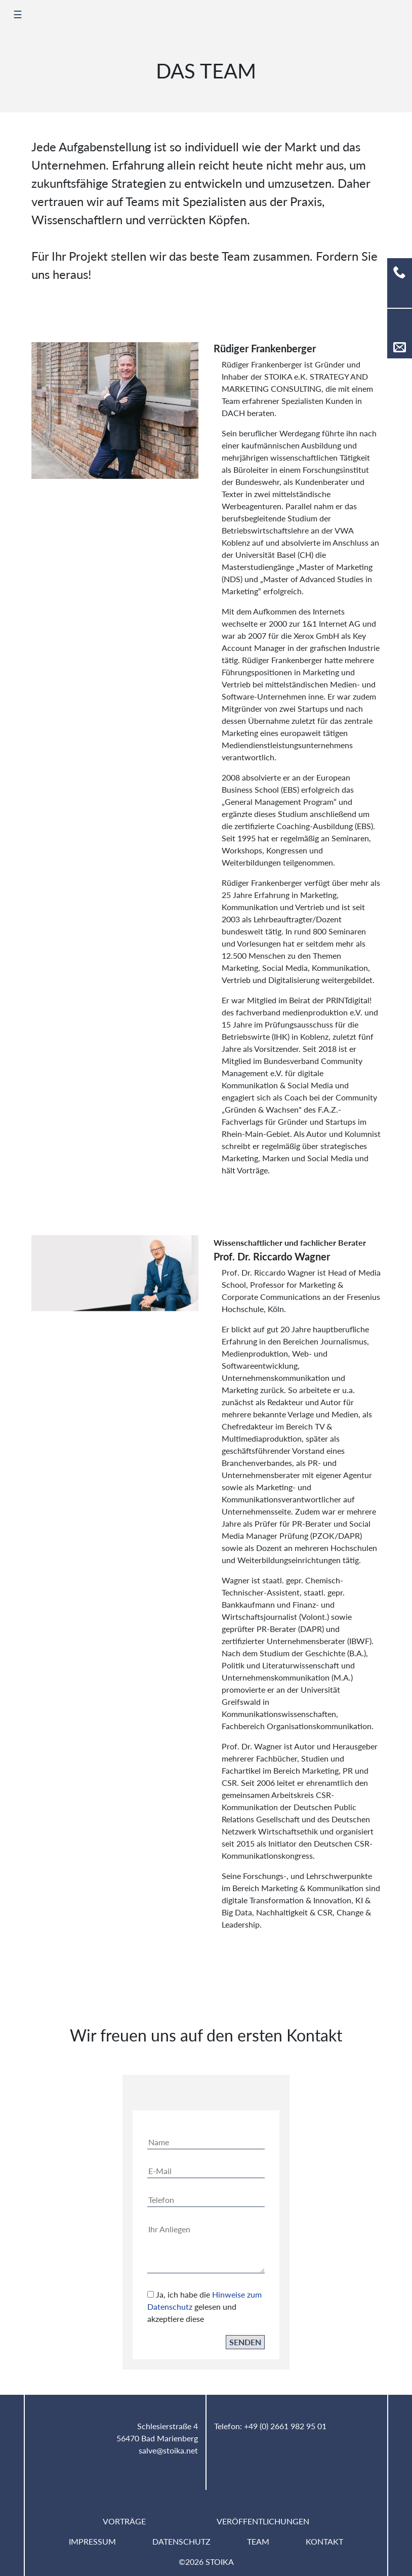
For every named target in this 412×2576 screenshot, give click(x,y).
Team (258, 2541)
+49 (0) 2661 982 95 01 (285, 2426)
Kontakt (324, 2541)
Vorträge (124, 2521)
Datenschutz (181, 2541)
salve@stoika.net (168, 2450)
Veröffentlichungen (263, 2521)
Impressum (92, 2541)
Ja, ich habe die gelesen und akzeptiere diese (204, 2318)
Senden (245, 2353)
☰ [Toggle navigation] (17, 14)
